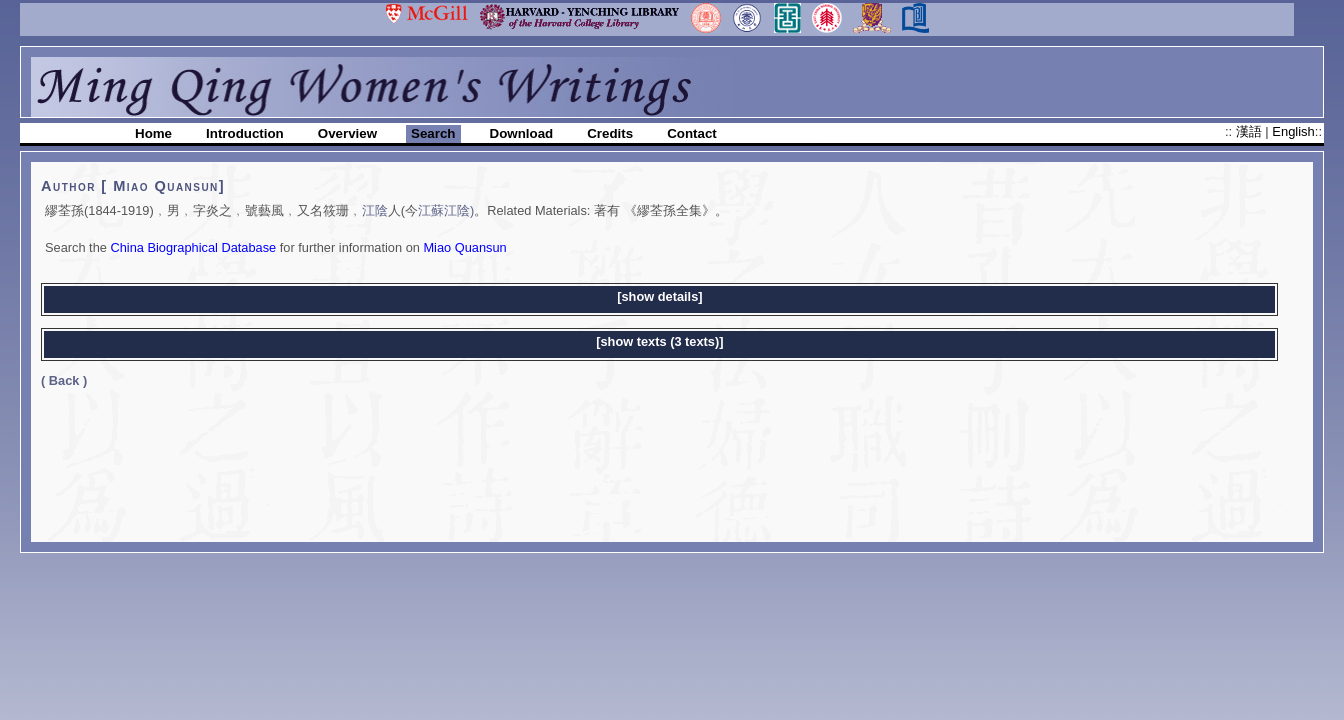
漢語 (1251, 131)
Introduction (245, 133)
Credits (610, 133)
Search (433, 133)
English (1293, 131)
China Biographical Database (193, 247)
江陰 (375, 210)
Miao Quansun (464, 247)
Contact (692, 133)
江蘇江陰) (446, 210)
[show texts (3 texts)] (659, 341)
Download (522, 133)
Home (153, 133)
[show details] (659, 296)
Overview (347, 133)
